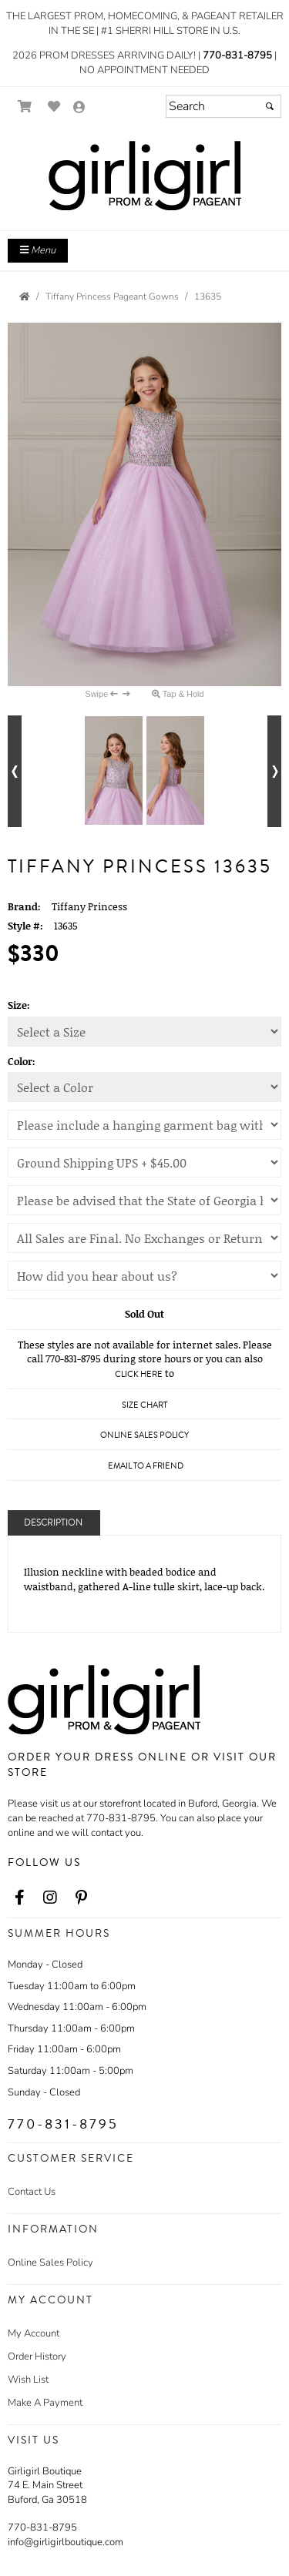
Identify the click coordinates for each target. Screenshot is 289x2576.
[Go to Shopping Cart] (25, 107)
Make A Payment (45, 2403)
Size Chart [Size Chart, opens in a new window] (144, 1405)
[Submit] (269, 106)
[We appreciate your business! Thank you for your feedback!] (144, 1276)
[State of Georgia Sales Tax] (144, 1200)
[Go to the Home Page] (24, 296)
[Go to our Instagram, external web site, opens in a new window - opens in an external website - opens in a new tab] (50, 1898)
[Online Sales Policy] (144, 1238)
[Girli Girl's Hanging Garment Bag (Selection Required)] (144, 1125)
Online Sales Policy (50, 2262)
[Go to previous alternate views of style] (15, 771)
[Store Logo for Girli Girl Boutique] (144, 175)
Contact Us (31, 2192)
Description (53, 1522)
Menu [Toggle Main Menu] (37, 250)
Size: (19, 1005)
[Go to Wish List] (54, 107)
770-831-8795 (237, 55)
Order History (37, 2356)
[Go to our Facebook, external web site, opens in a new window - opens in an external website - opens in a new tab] (19, 1898)
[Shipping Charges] (144, 1162)
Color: (21, 1061)
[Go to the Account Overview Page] (79, 108)
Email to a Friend (145, 1466)
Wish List (28, 2380)
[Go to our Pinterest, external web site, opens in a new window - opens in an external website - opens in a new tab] (80, 1898)
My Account (33, 2333)
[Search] (223, 106)
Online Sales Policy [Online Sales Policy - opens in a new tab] (144, 1435)
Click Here (139, 1374)
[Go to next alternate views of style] (274, 771)
